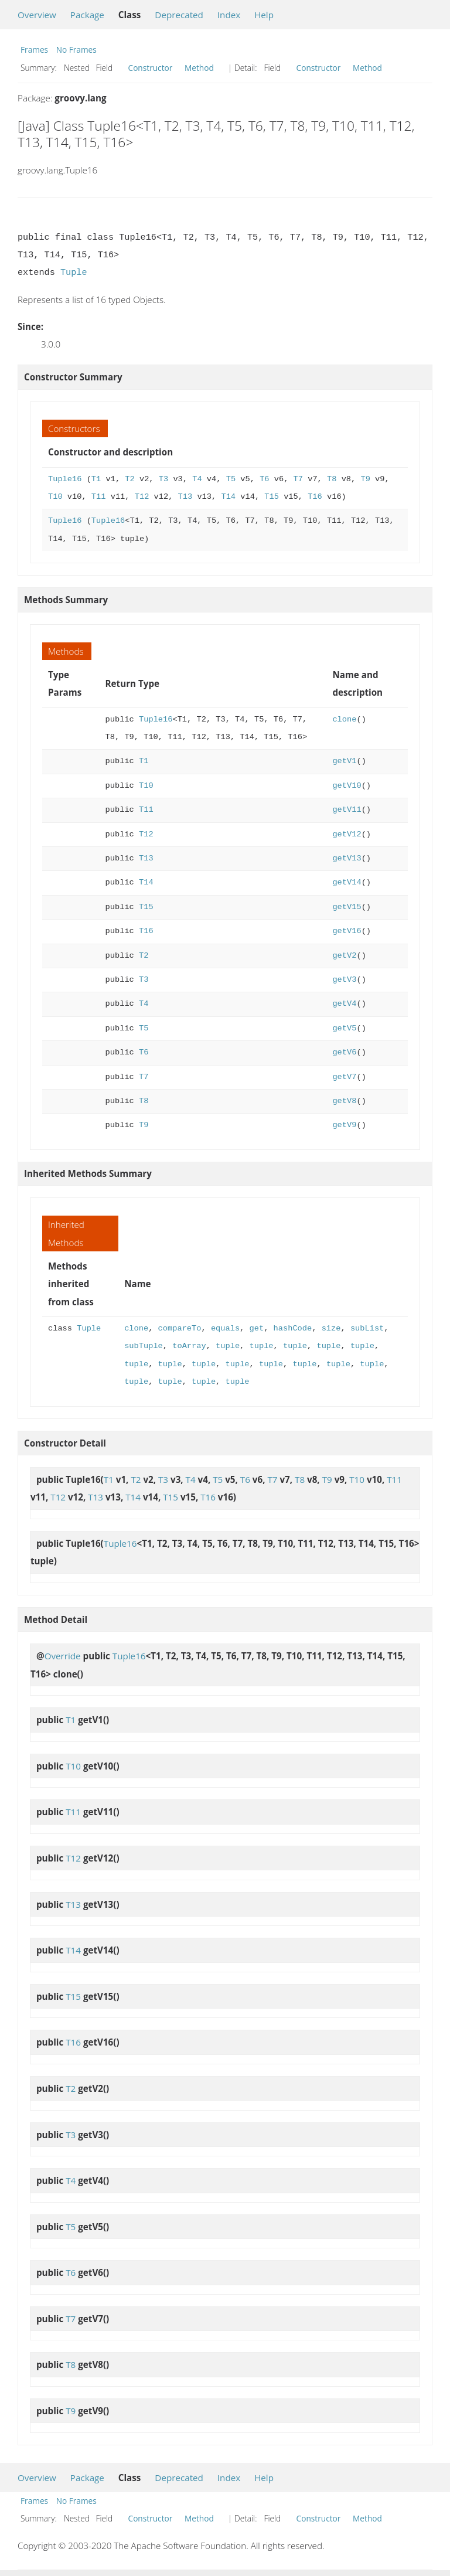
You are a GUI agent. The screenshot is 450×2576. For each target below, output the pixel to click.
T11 (98, 496)
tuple (228, 1346)
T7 (297, 479)
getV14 (346, 882)
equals (225, 1328)
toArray (189, 1346)
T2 (129, 479)
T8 (331, 479)
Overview (37, 15)
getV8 (344, 1101)
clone (344, 719)
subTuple (143, 1346)
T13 (185, 496)
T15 (271, 496)
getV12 (346, 834)
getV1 (344, 761)
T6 (264, 479)
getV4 (344, 1003)
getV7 (344, 1077)
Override (63, 1656)
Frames (34, 49)
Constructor (150, 67)
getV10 (346, 785)
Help (264, 15)
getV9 (344, 1125)
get (256, 1328)
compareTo (180, 1328)
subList (367, 1328)
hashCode (292, 1328)
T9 (365, 479)
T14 (228, 496)
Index (228, 15)
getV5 (344, 1028)
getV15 (346, 907)
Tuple (73, 272)
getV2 (344, 955)
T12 (142, 496)
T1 (96, 479)
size (331, 1328)
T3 (163, 479)
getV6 (344, 1052)
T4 (197, 479)
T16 (315, 496)
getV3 (344, 979)
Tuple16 (64, 479)
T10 (55, 496)
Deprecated (179, 15)
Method (199, 67)
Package (87, 15)
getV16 (346, 931)
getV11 (346, 809)
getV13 (346, 858)
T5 (231, 479)
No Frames (76, 49)
